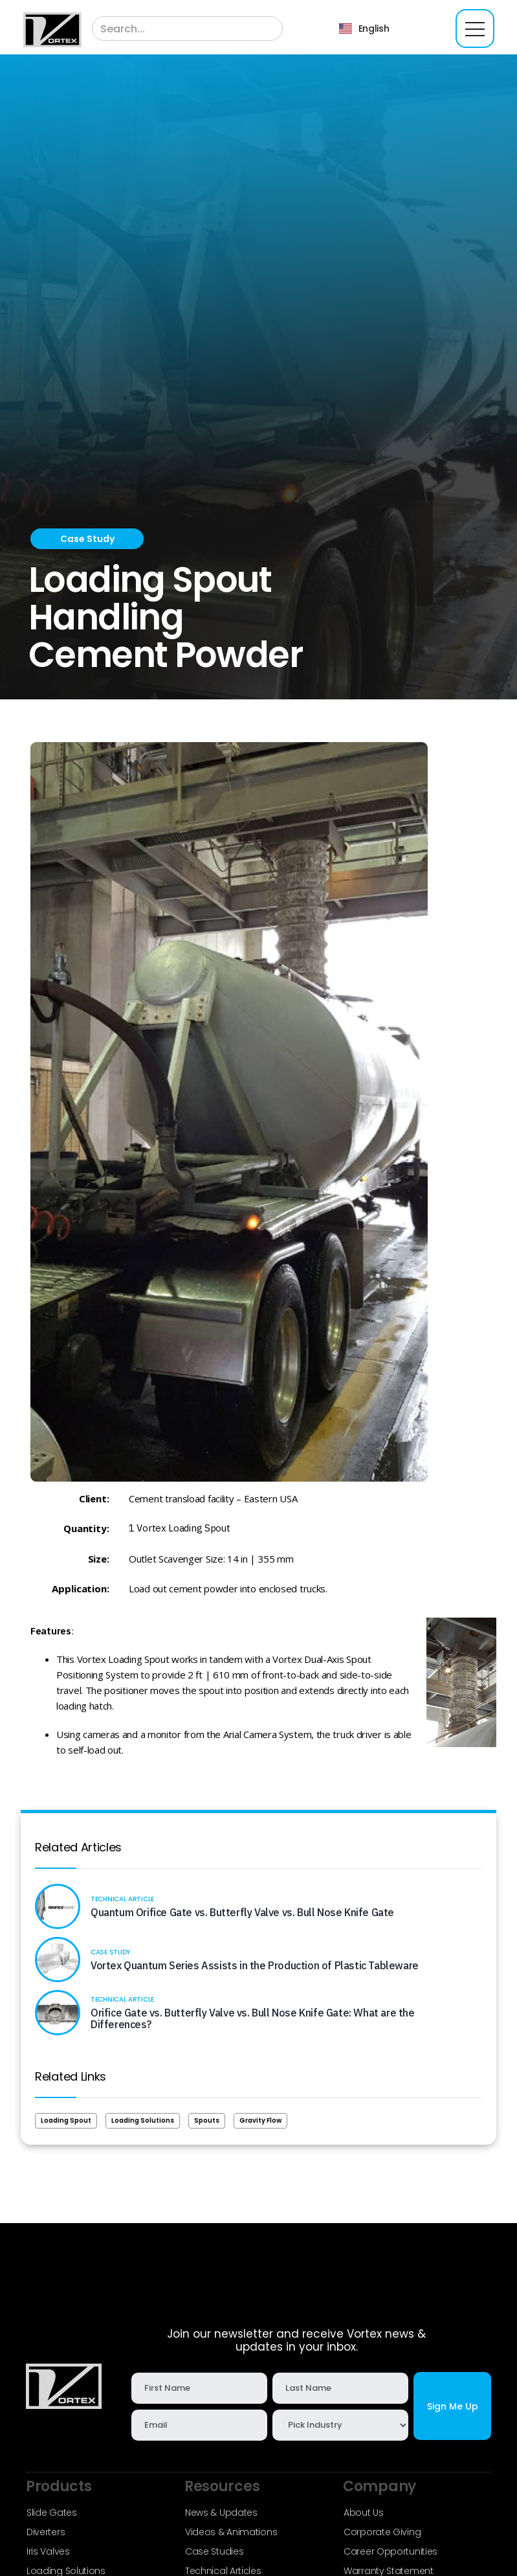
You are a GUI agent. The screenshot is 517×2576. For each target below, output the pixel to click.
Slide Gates (52, 2512)
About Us (364, 2512)
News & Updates (221, 2512)
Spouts (206, 2120)
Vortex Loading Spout (183, 1528)
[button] (364, 28)
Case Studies (214, 2551)
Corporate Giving (382, 2531)
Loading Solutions (142, 2120)
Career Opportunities (390, 2551)
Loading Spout (66, 2120)
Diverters (46, 2531)
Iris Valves (48, 2551)
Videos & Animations (231, 2531)
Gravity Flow (260, 2120)
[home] (52, 29)
